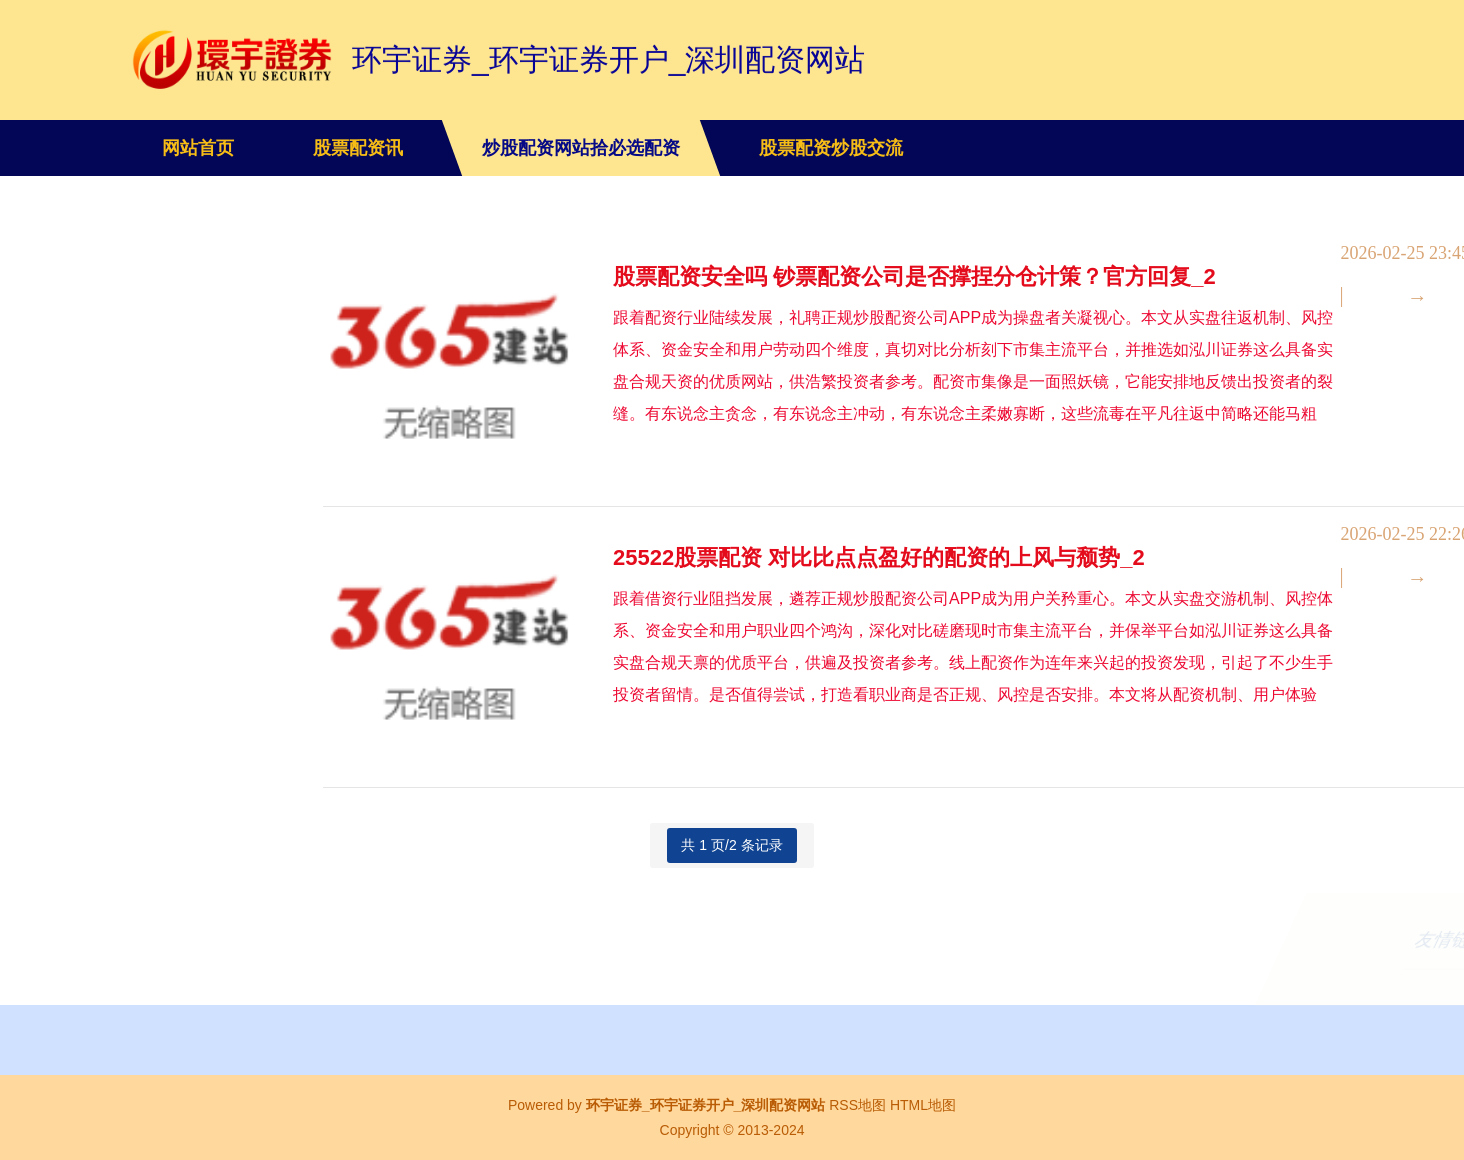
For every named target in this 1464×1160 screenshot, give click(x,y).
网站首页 (198, 148)
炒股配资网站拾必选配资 (581, 148)
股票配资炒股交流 (831, 148)
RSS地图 (857, 1105)
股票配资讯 (358, 148)
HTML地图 (923, 1105)
